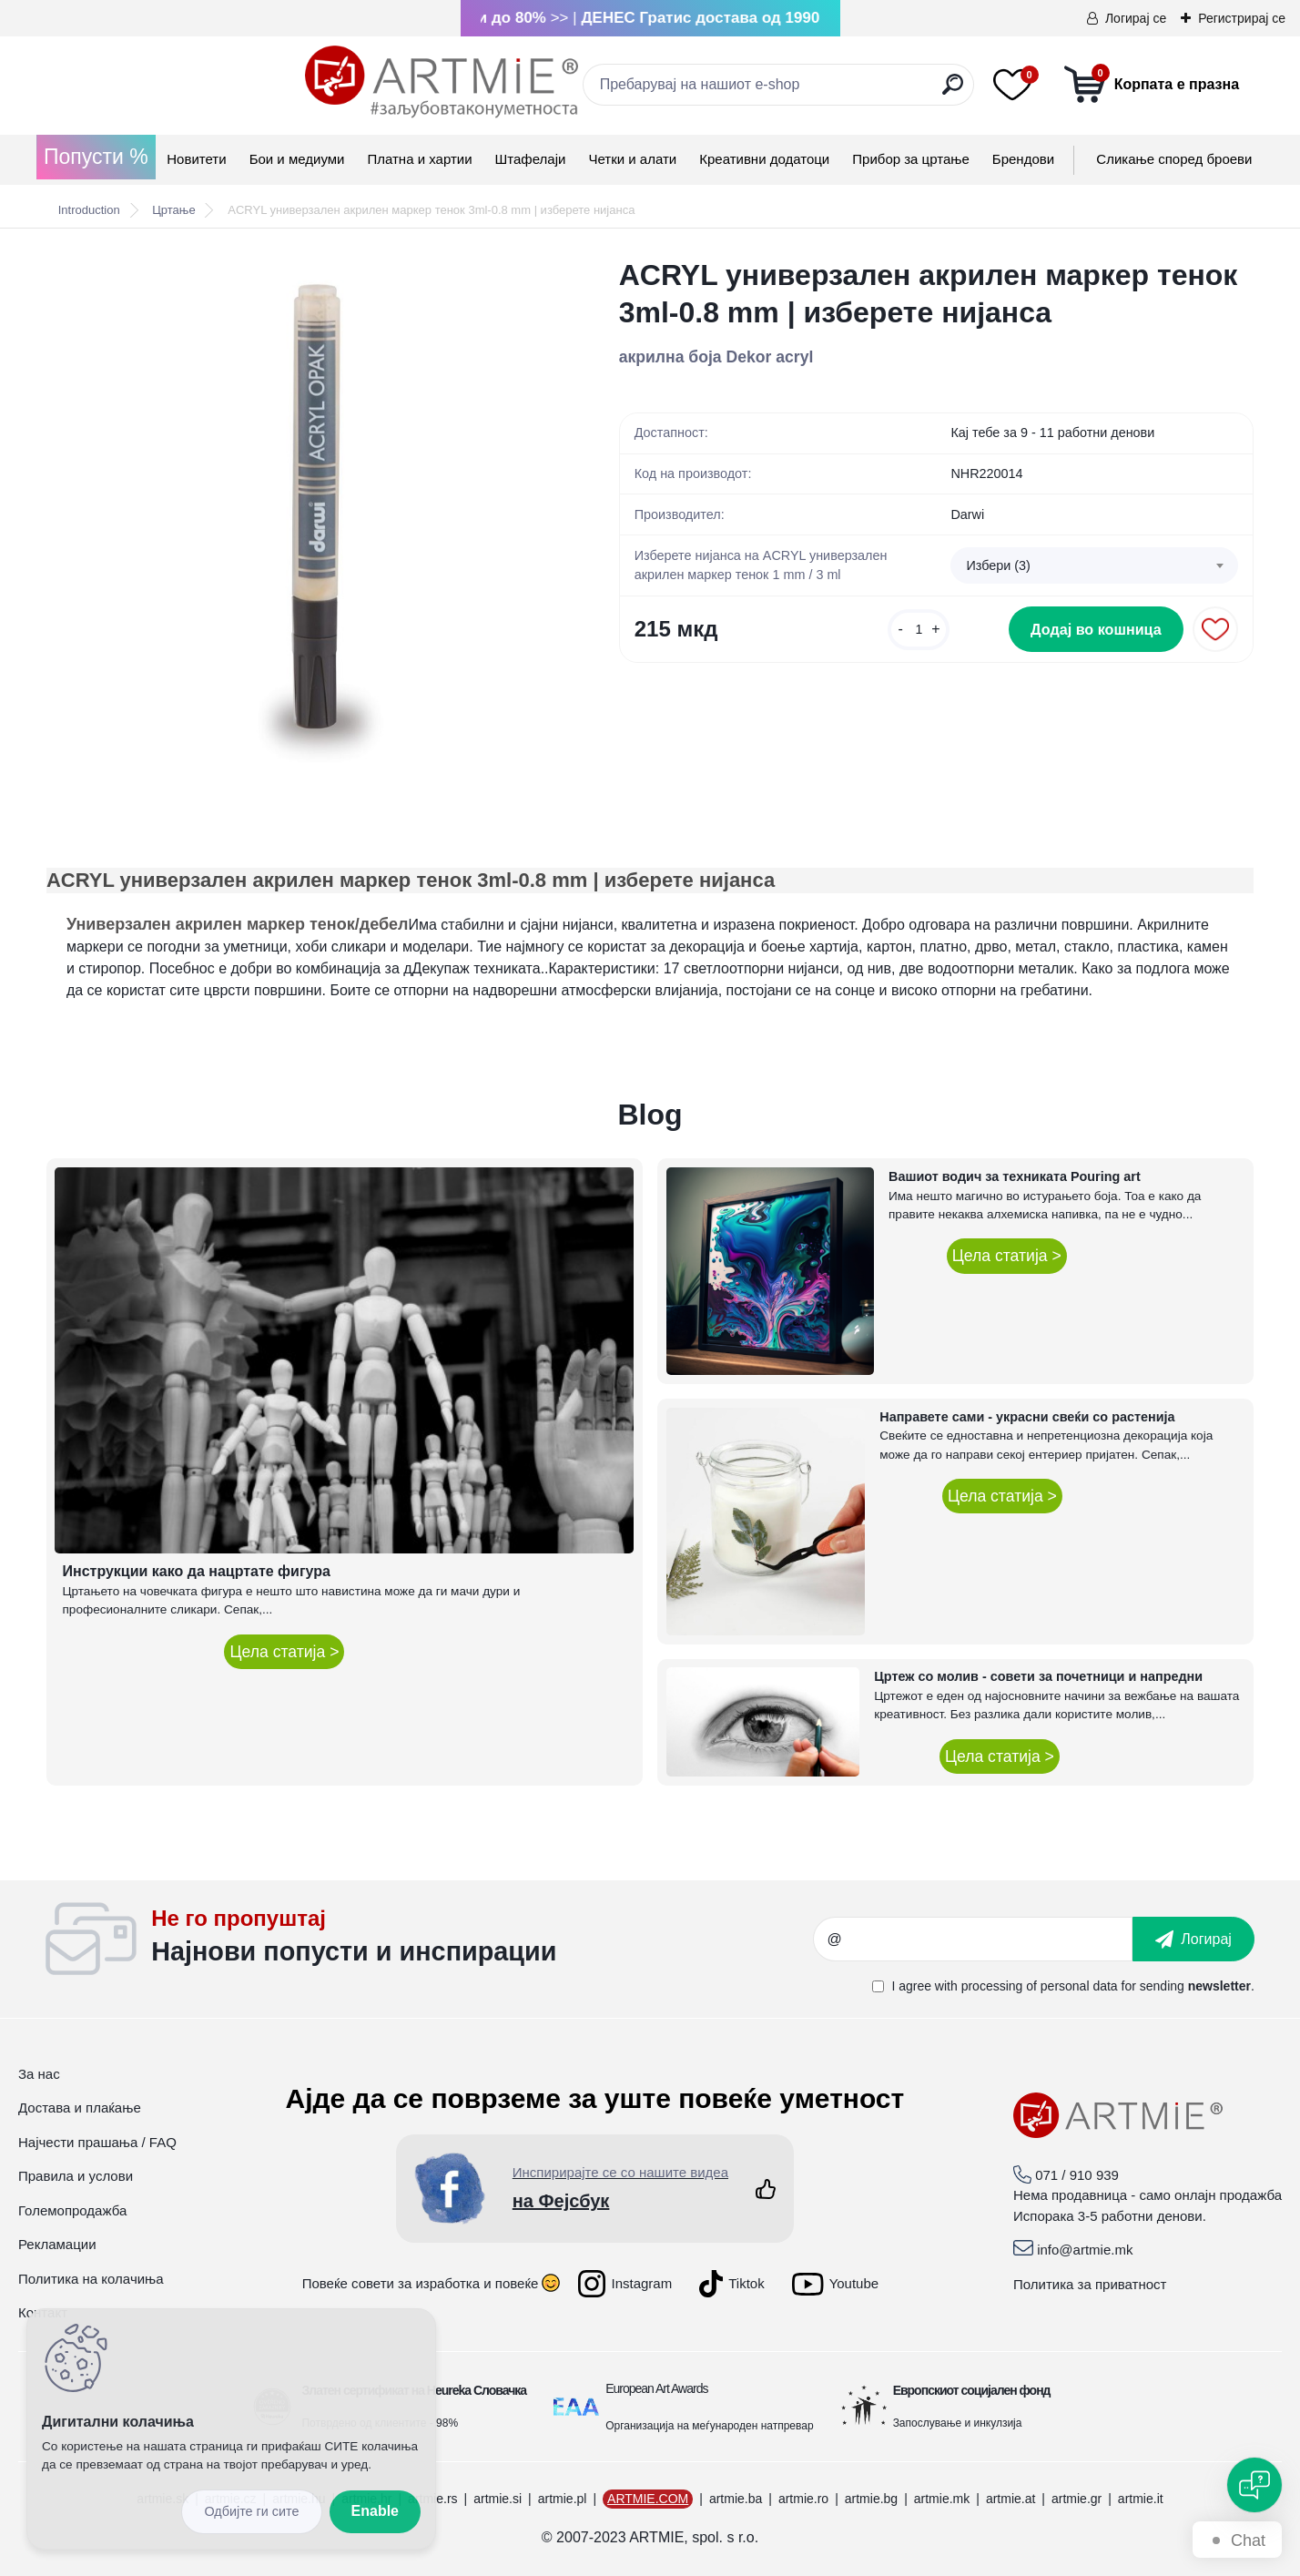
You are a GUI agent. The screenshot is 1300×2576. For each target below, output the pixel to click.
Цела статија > (284, 1652)
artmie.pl (562, 2498)
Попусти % (96, 156)
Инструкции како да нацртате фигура (196, 1571)
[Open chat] (1254, 2485)
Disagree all (251, 2511)
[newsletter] (1193, 1939)
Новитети (196, 159)
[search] (823, 91)
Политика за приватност (1090, 2284)
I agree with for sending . (1072, 1986)
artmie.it (1140, 2498)
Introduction (89, 210)
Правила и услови (75, 2176)
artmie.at (1010, 2498)
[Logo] (183, 81)
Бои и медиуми (297, 159)
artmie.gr (1076, 2498)
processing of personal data (1039, 1986)
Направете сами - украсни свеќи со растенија (1026, 1417)
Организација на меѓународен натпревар (709, 2425)
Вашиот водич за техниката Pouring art (1015, 1176)
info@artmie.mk (1084, 2249)
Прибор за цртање (911, 159)
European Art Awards (656, 2388)
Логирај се (1135, 18)
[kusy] (919, 638)
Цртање (173, 210)
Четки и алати (632, 159)
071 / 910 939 (1077, 2175)
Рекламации (57, 2244)
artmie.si (497, 2498)
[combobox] (1094, 567)
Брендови (1023, 159)
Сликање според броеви (1174, 159)
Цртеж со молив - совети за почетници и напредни (1038, 1676)
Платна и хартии (419, 159)
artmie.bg (871, 2498)
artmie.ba (735, 2498)
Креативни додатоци (764, 159)
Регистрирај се (1241, 18)
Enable (375, 2511)
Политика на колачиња (91, 2278)
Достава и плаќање (79, 2107)
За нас (39, 2074)
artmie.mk (942, 2498)
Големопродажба (72, 2210)
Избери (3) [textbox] (998, 566)
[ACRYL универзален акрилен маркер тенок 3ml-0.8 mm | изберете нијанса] (303, 514)
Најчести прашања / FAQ (97, 2142)
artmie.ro (803, 2498)
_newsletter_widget (482, 1939)
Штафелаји (530, 159)
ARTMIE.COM (647, 2498)
